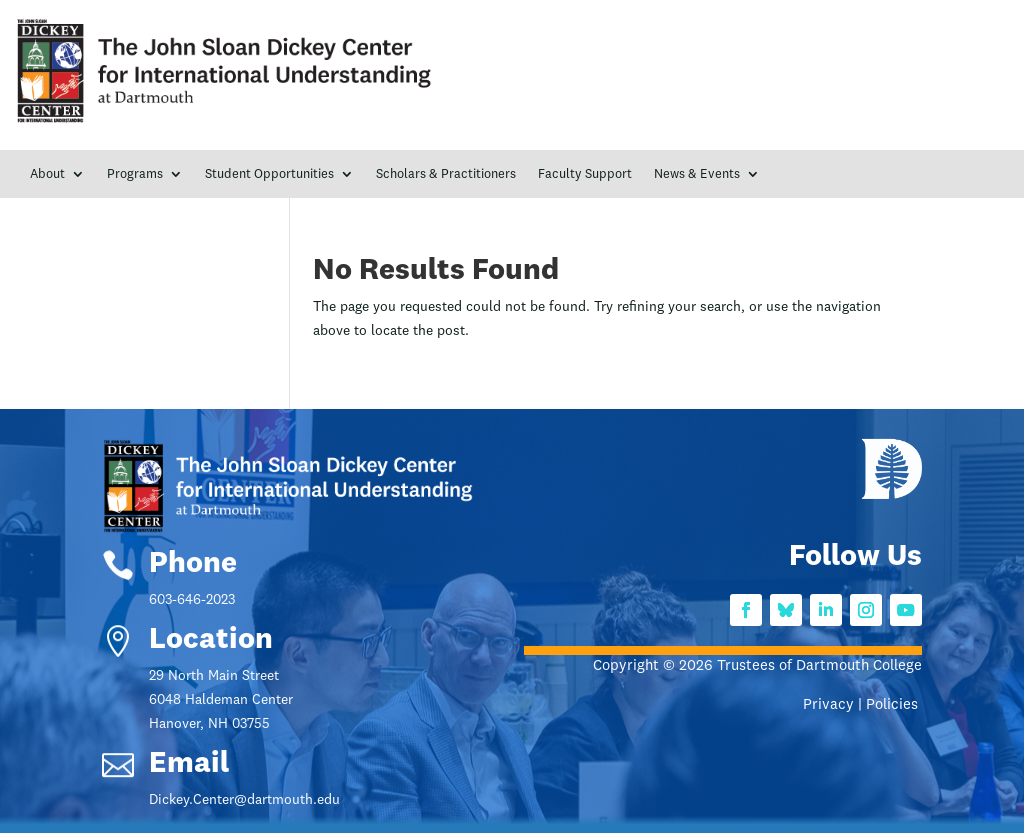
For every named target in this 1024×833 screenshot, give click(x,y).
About (47, 174)
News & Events (697, 174)
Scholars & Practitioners (446, 174)
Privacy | (834, 705)
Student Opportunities (269, 174)
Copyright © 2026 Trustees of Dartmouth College (757, 666)
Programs (135, 174)
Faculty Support (585, 174)
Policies (894, 705)
